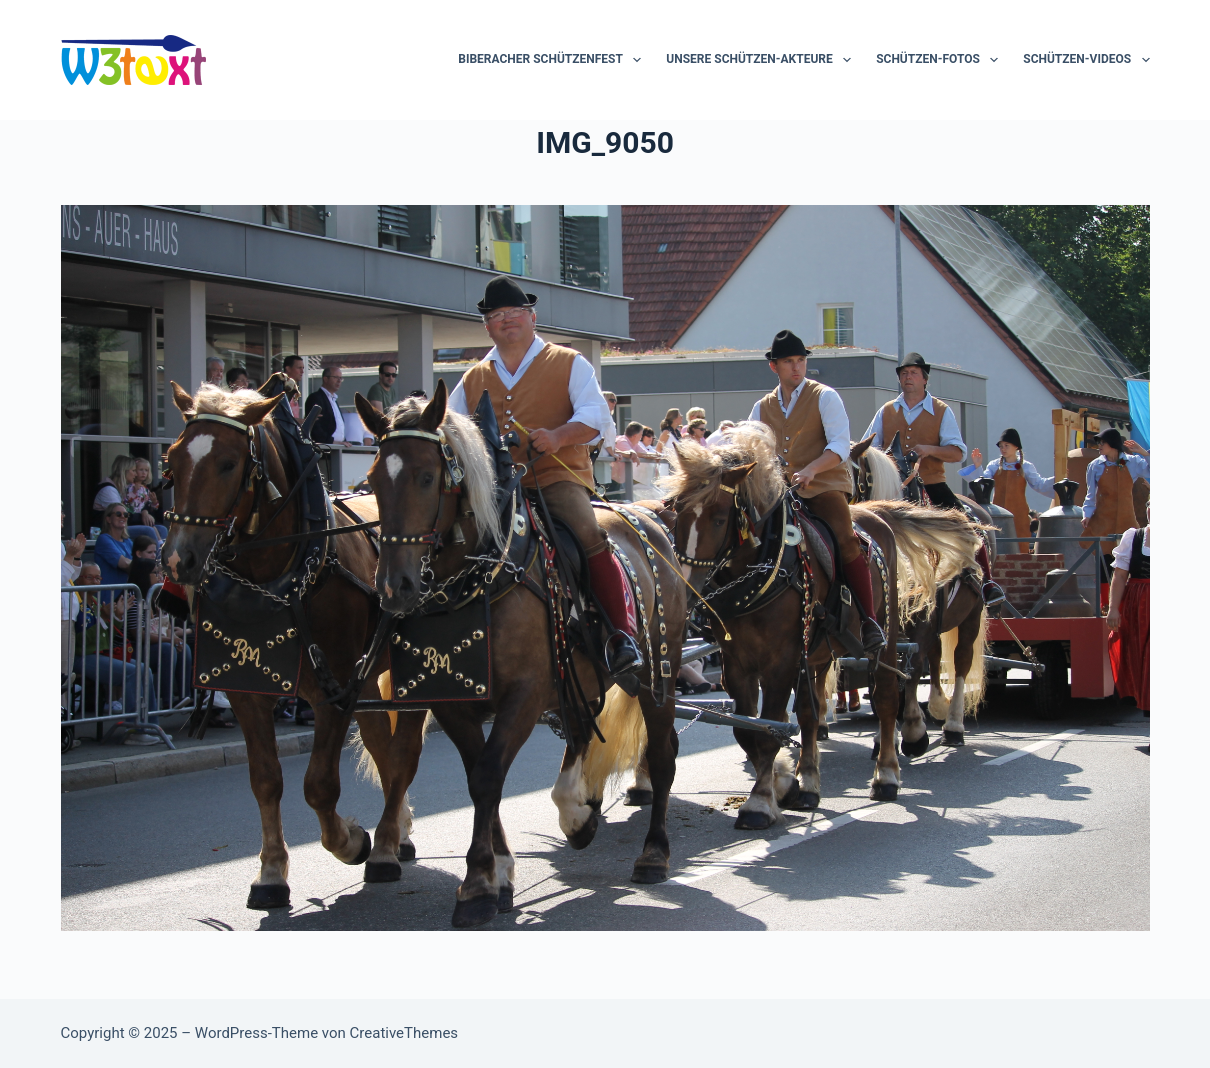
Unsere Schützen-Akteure (762, 60)
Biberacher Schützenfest (553, 60)
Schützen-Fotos (941, 60)
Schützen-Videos (1086, 60)
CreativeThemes (404, 1033)
